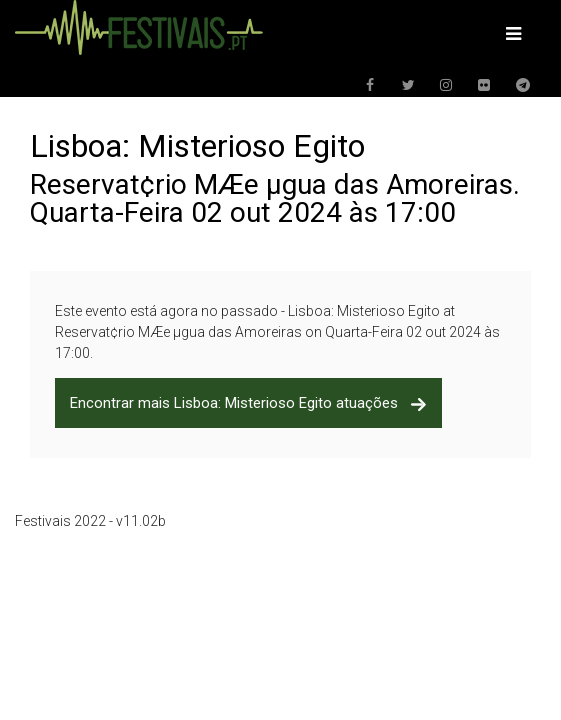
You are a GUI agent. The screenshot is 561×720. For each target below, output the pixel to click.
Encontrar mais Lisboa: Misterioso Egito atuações (248, 403)
